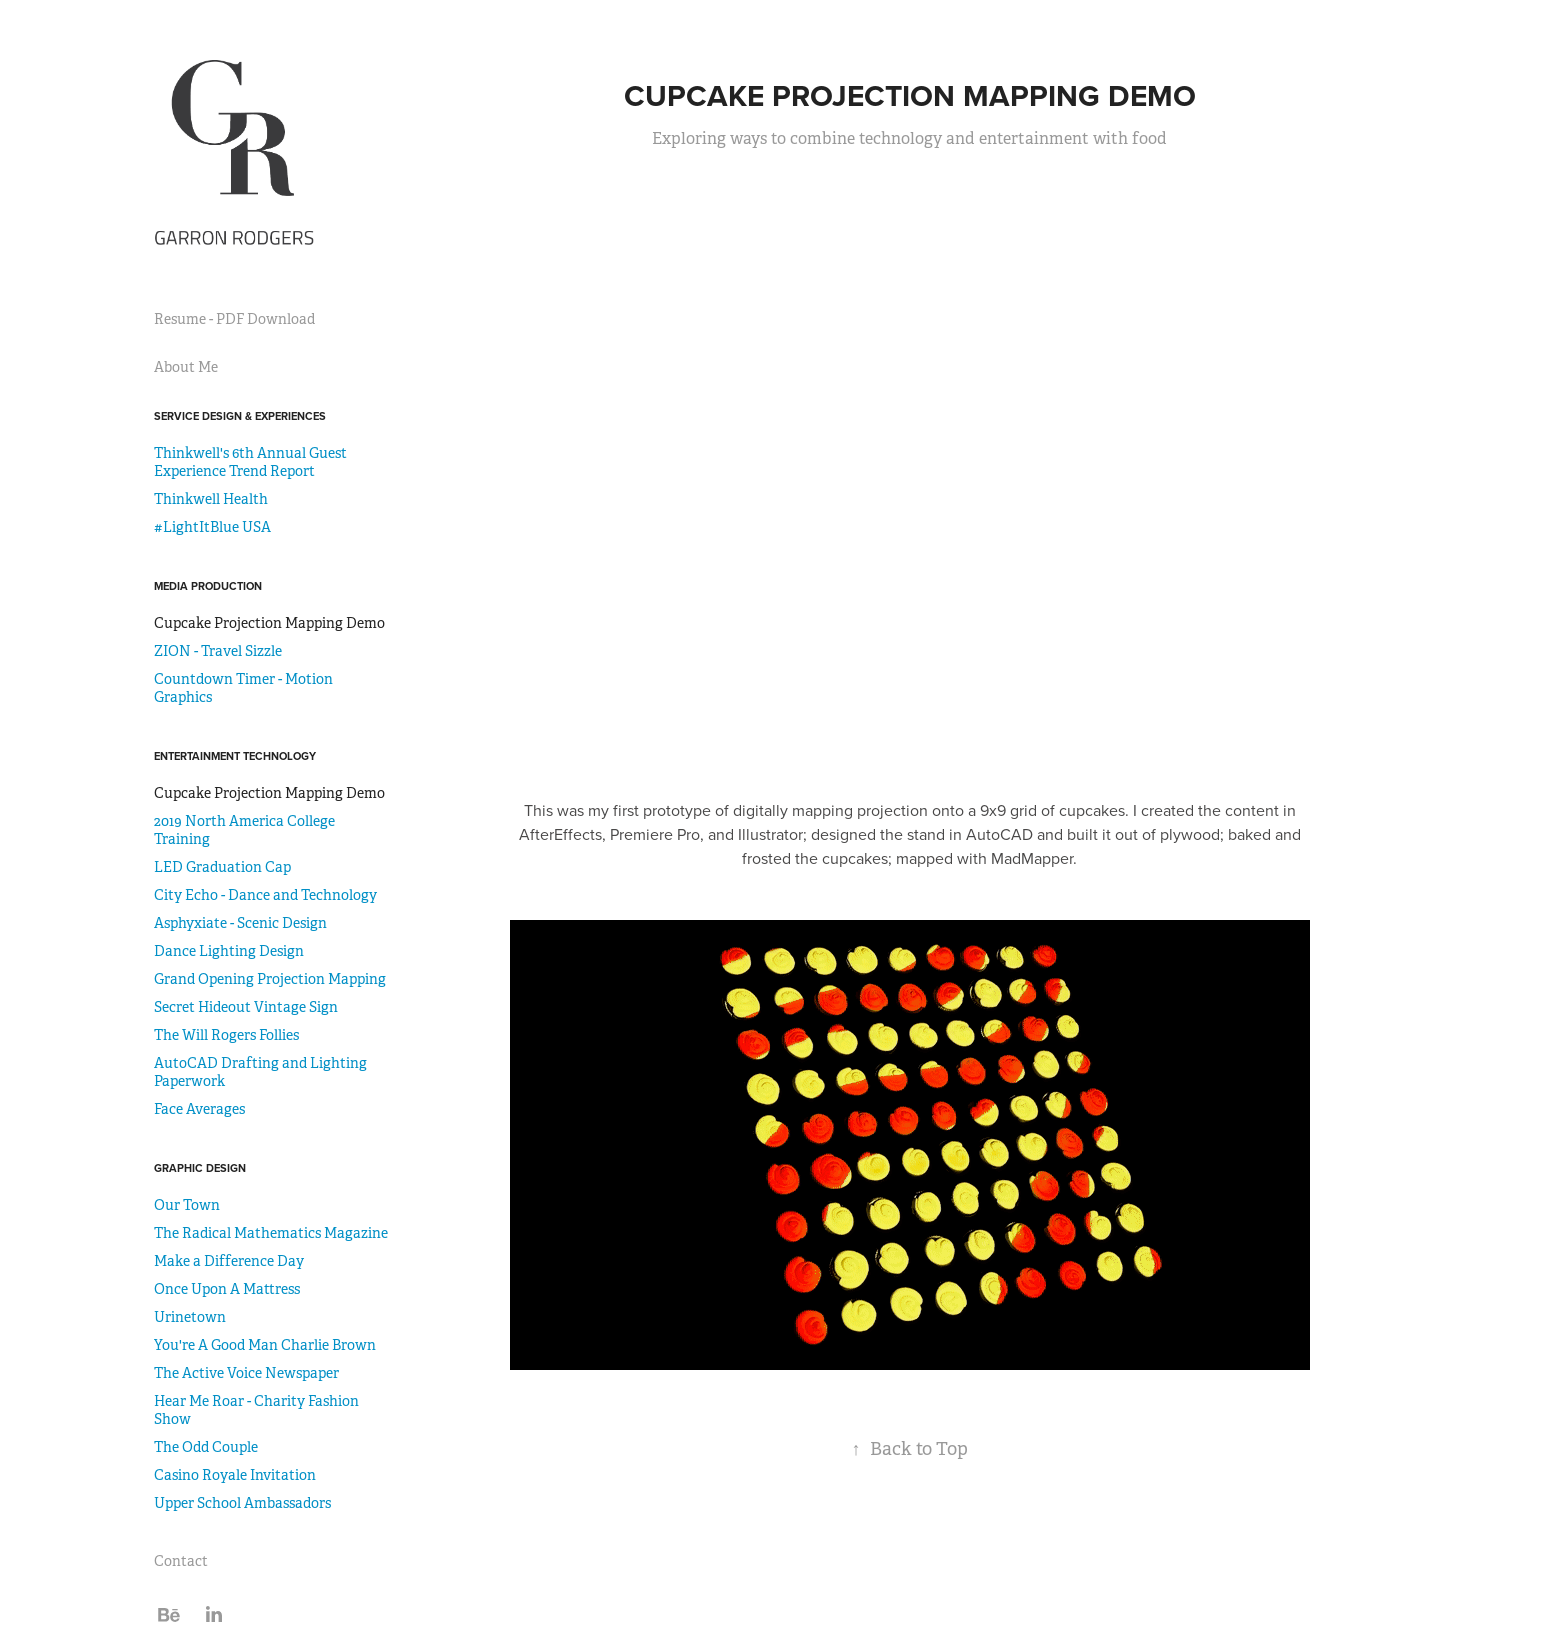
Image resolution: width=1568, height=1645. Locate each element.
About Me (186, 367)
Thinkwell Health (211, 499)
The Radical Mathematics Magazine (271, 1233)
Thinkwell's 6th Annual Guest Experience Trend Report (250, 462)
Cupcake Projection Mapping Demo (269, 623)
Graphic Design (200, 1168)
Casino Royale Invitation (235, 1475)
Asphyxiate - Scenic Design (240, 923)
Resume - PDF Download (234, 319)
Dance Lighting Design (229, 951)
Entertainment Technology (235, 756)
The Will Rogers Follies (226, 1035)
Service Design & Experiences (240, 416)
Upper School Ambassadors (242, 1503)
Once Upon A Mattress (227, 1289)
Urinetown (190, 1317)
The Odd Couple (206, 1447)
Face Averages (199, 1109)
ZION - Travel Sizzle (218, 651)
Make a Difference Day (229, 1261)
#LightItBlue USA (212, 527)
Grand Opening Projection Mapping (270, 979)
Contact (181, 1561)
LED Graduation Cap (222, 867)
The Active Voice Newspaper (246, 1373)
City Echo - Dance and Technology (265, 895)
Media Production (208, 586)
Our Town (187, 1205)
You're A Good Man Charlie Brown (265, 1345)
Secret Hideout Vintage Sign (246, 1007)
